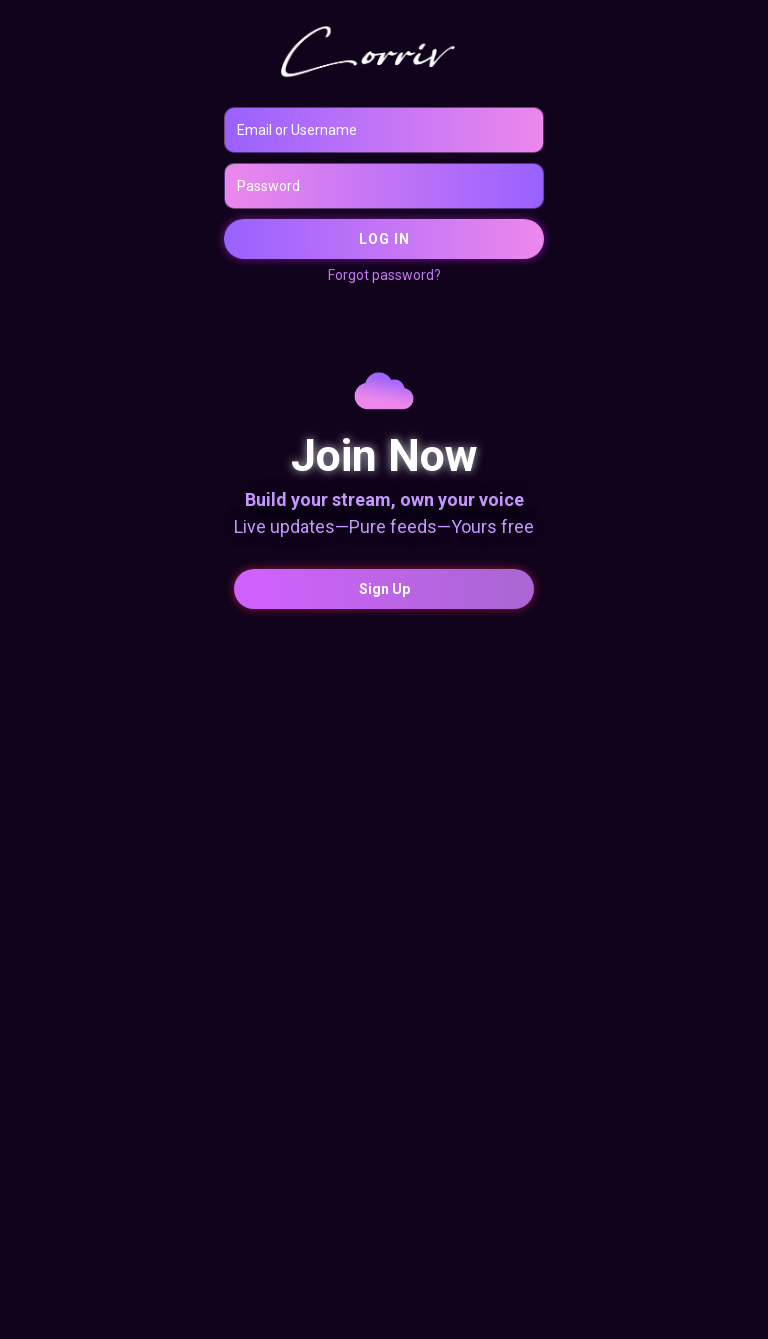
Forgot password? (384, 275)
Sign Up (384, 589)
